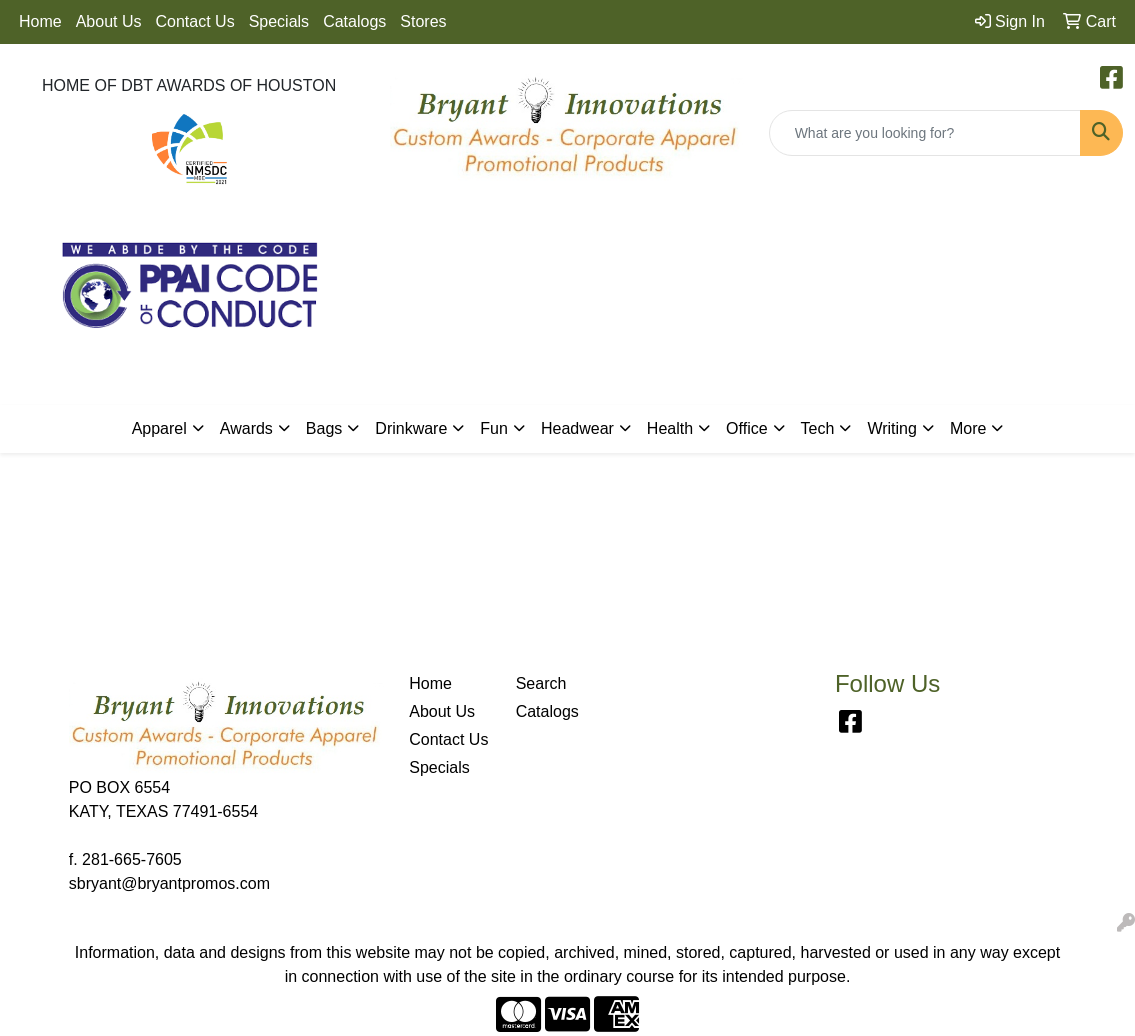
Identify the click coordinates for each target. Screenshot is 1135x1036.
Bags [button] (324, 428)
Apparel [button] (159, 428)
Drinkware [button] (411, 428)
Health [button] (670, 428)
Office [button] (747, 428)
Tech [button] (818, 428)
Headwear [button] (577, 428)
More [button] (968, 428)
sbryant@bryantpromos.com (169, 883)
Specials (279, 21)
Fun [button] (494, 428)
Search (541, 683)
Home (40, 21)
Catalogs (354, 21)
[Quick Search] (925, 133)
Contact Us (195, 21)
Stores (423, 21)
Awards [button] (246, 428)
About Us (109, 21)
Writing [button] (892, 428)
